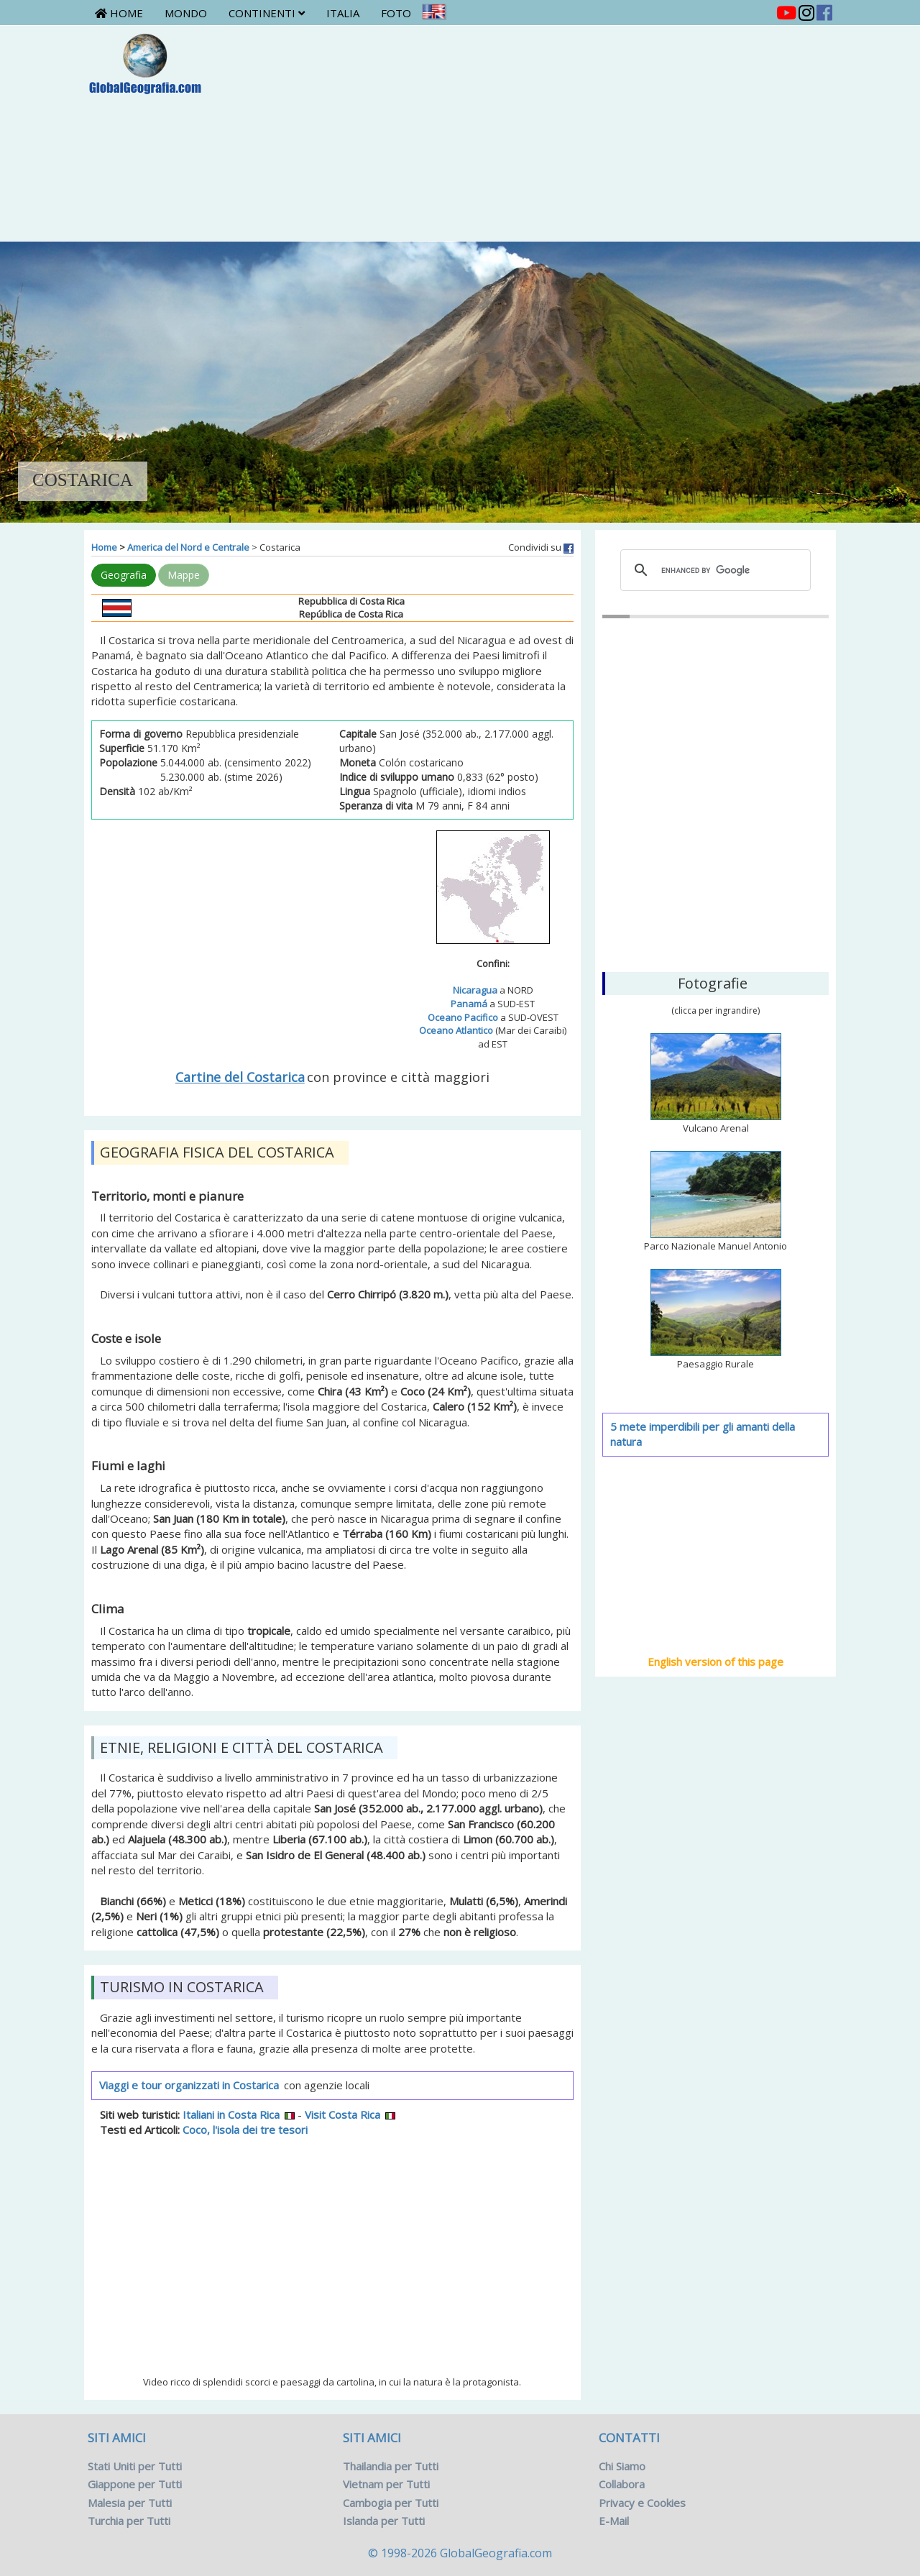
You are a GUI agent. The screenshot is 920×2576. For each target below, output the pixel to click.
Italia (342, 13)
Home (119, 13)
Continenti (267, 13)
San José (715, 887)
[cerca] (713, 570)
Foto (396, 13)
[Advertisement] (521, 133)
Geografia (124, 575)
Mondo (186, 13)
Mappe (183, 575)
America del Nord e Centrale (188, 547)
